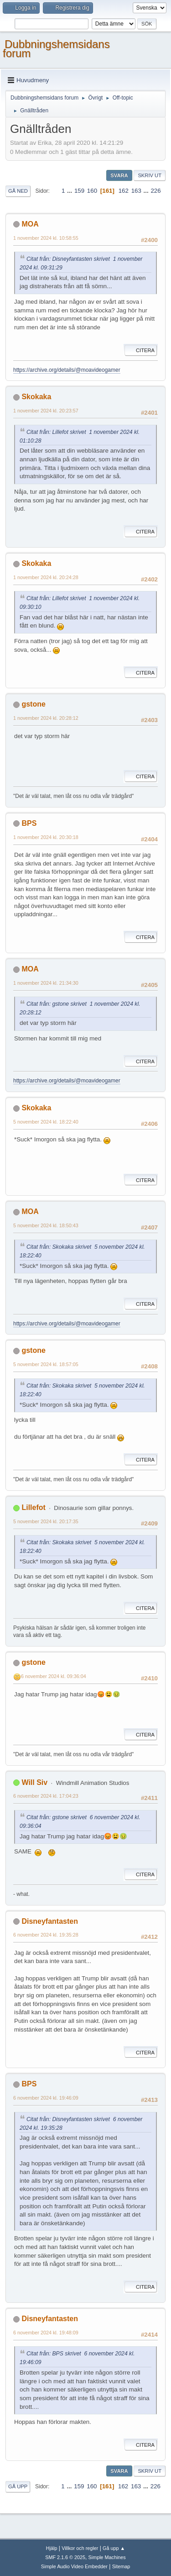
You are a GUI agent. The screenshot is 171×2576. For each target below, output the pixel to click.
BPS (28, 823)
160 (92, 190)
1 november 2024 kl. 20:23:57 (45, 410)
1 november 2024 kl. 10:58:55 (45, 238)
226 (155, 190)
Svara (119, 175)
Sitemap (121, 2566)
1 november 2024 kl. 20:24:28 (45, 577)
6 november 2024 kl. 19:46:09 (45, 2098)
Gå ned (18, 191)
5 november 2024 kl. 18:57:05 (45, 1364)
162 (124, 190)
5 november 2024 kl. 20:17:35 (45, 1521)
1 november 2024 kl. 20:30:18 (45, 837)
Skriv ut (149, 175)
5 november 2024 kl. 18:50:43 (45, 1225)
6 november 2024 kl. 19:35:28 (45, 1934)
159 (79, 190)
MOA (29, 224)
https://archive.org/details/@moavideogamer (66, 370)
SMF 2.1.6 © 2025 (65, 2557)
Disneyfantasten (49, 1921)
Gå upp (17, 2486)
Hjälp (51, 2548)
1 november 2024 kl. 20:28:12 (45, 718)
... (70, 190)
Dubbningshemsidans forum (56, 48)
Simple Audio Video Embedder (74, 2566)
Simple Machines (107, 2557)
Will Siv (34, 1782)
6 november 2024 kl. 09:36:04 (53, 1676)
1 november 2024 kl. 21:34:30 (45, 983)
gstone (33, 704)
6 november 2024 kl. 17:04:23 (45, 1796)
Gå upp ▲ (114, 2548)
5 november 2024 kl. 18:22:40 (45, 1121)
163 (136, 190)
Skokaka (36, 397)
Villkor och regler (80, 2548)
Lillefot (33, 1507)
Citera (141, 350)
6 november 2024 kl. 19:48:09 (45, 2332)
